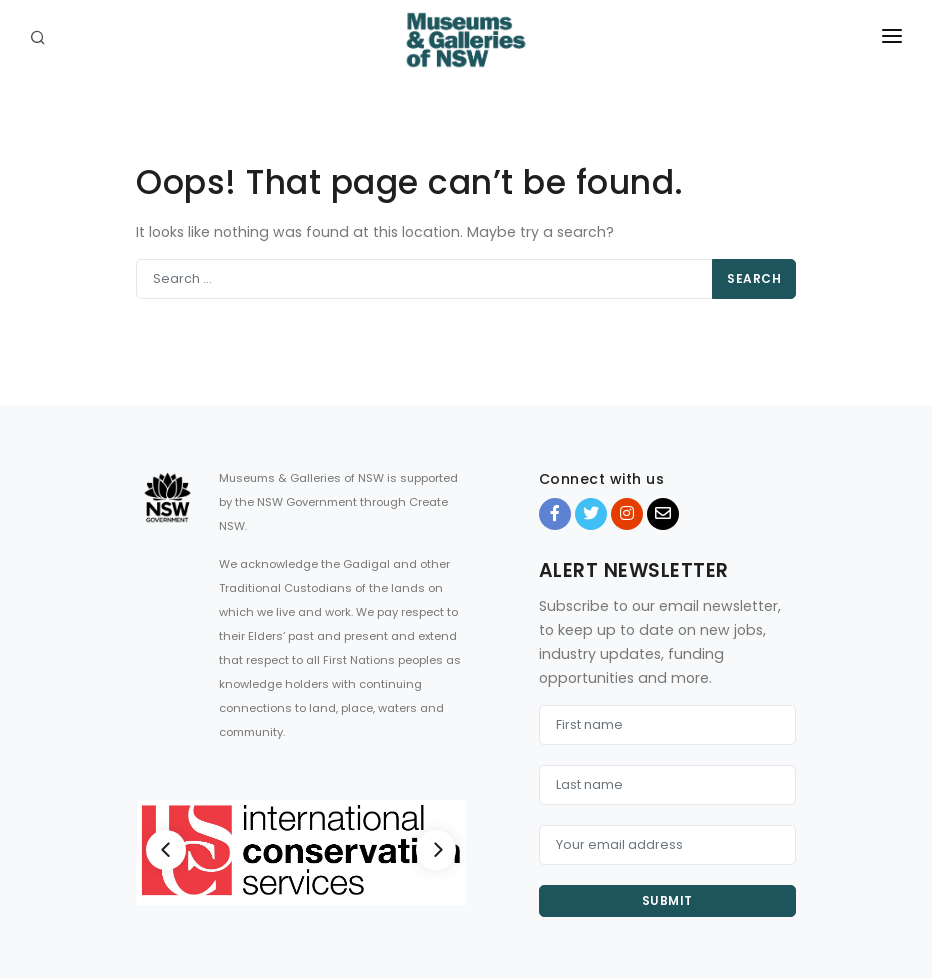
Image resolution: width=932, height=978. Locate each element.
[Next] (436, 850)
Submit (667, 900)
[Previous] (166, 850)
